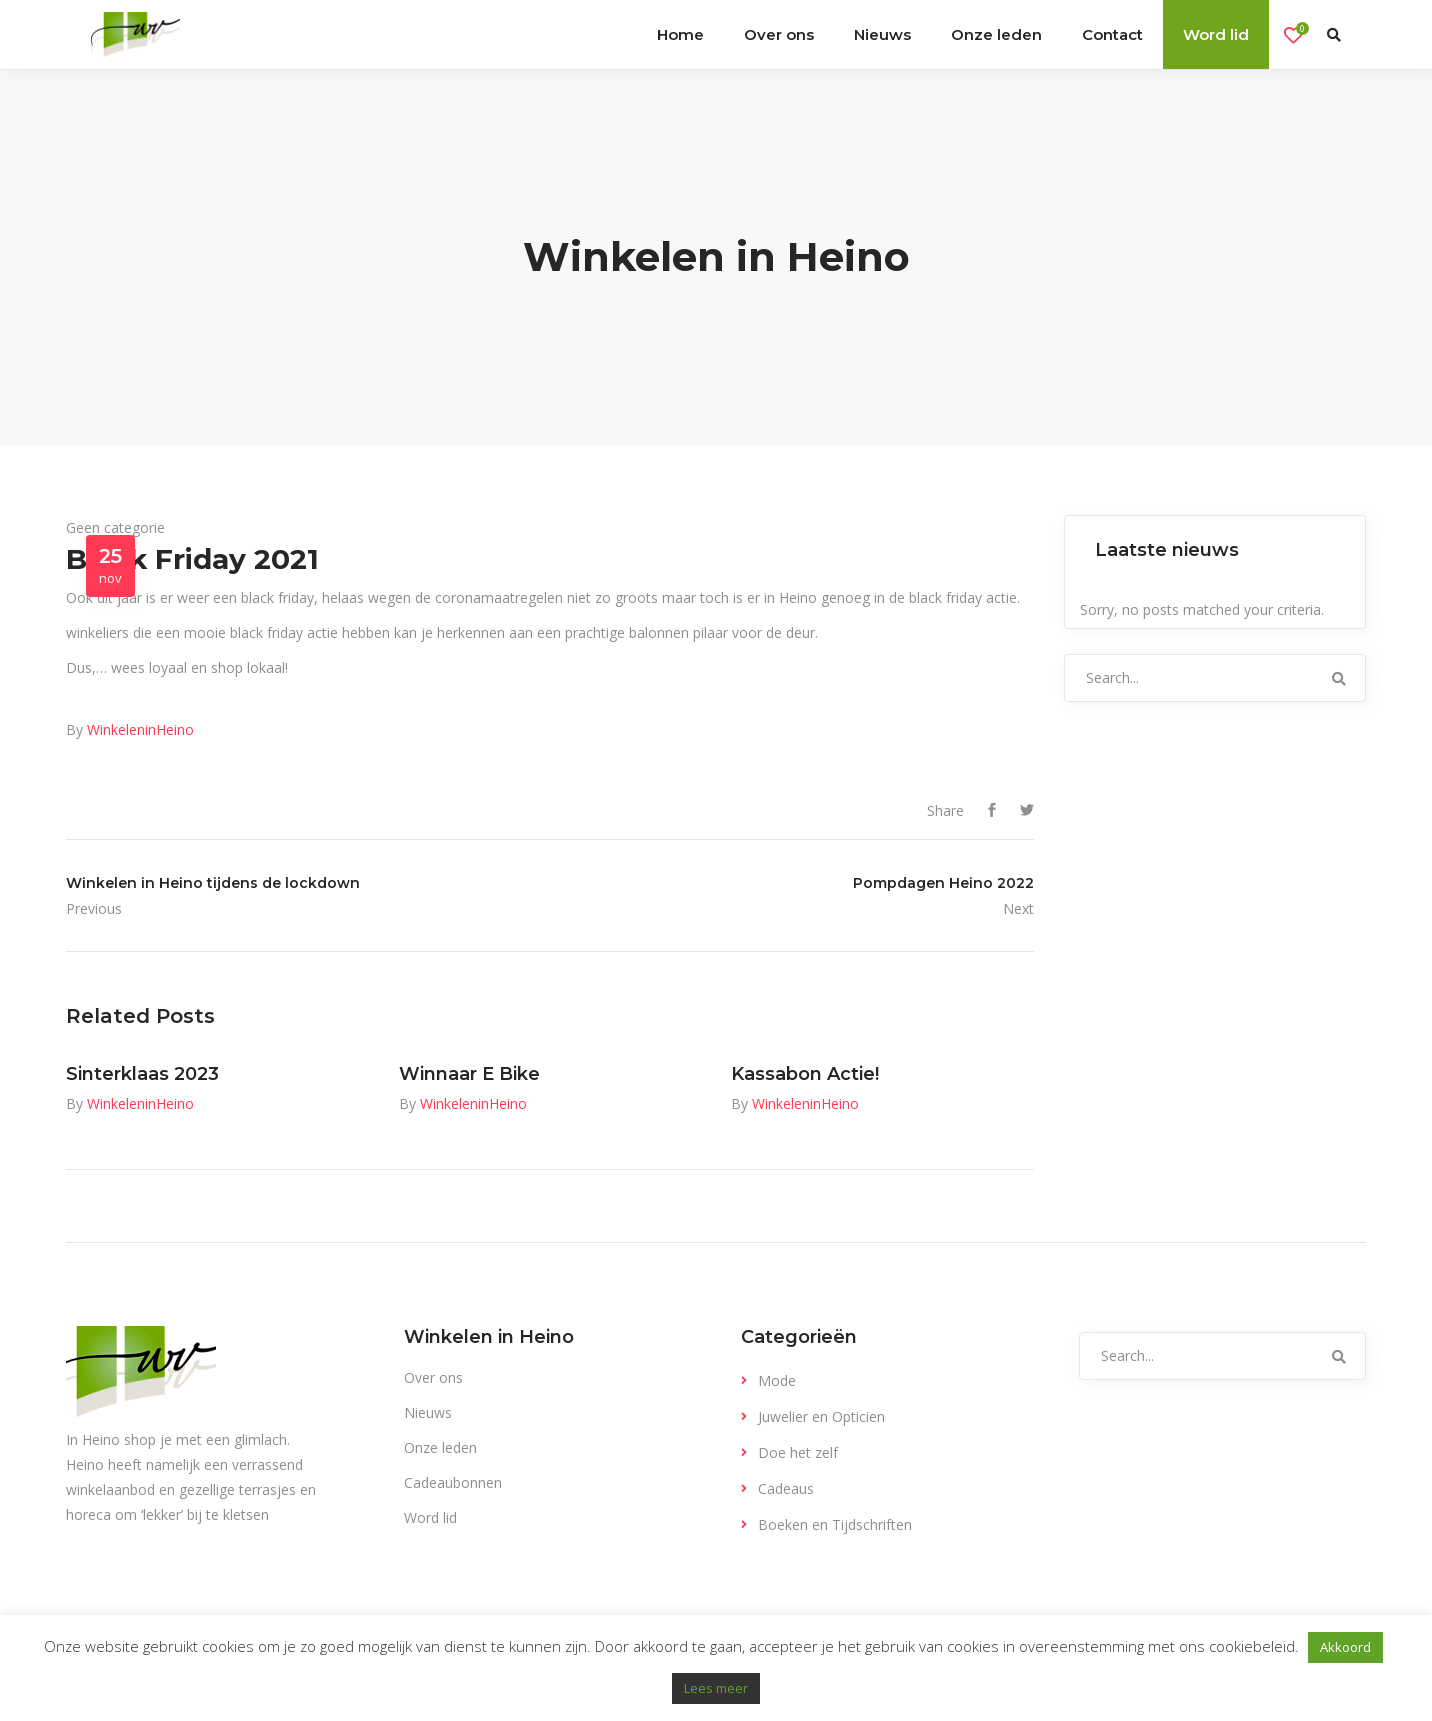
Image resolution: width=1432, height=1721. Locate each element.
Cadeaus (786, 1488)
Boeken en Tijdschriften (835, 1524)
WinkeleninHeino (140, 729)
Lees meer (716, 1688)
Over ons (433, 1377)
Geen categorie (115, 527)
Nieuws (428, 1412)
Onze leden (440, 1447)
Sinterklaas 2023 (142, 1074)
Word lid (430, 1517)
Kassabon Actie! (805, 1074)
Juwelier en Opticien (821, 1416)
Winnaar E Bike (469, 1074)
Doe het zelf (798, 1452)
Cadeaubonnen (453, 1482)
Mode (777, 1380)
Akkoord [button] (1345, 1647)
